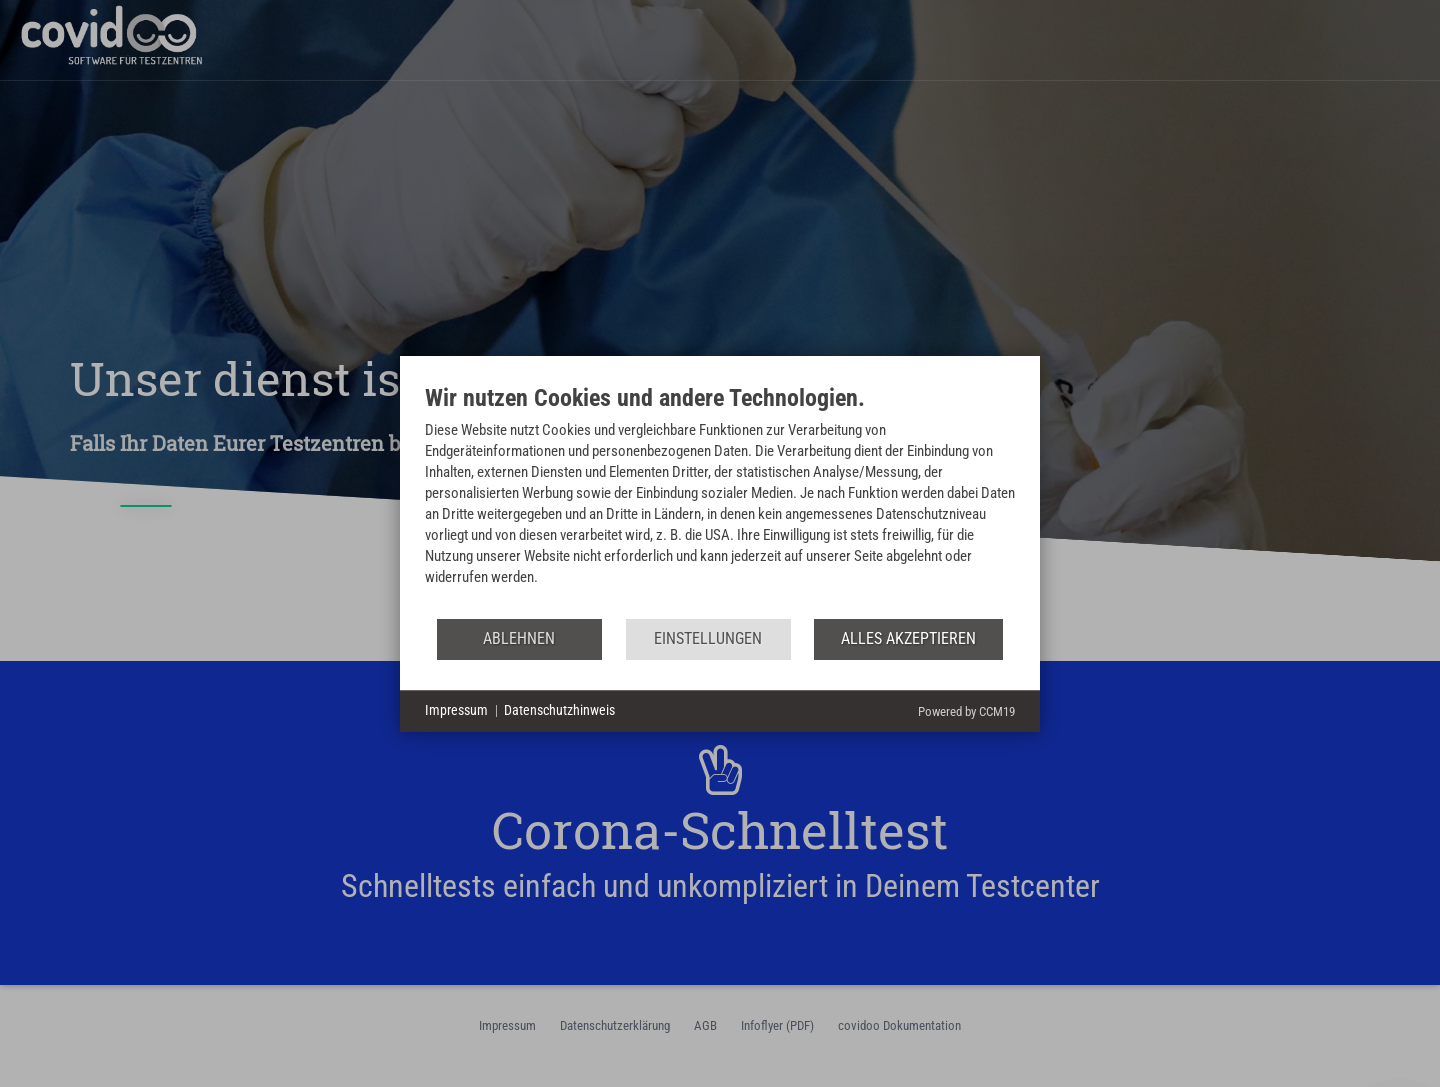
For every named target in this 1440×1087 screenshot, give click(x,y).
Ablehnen (519, 638)
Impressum (456, 710)
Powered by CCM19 (966, 711)
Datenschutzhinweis (559, 710)
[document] (720, 500)
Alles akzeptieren (908, 638)
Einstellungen (708, 638)
